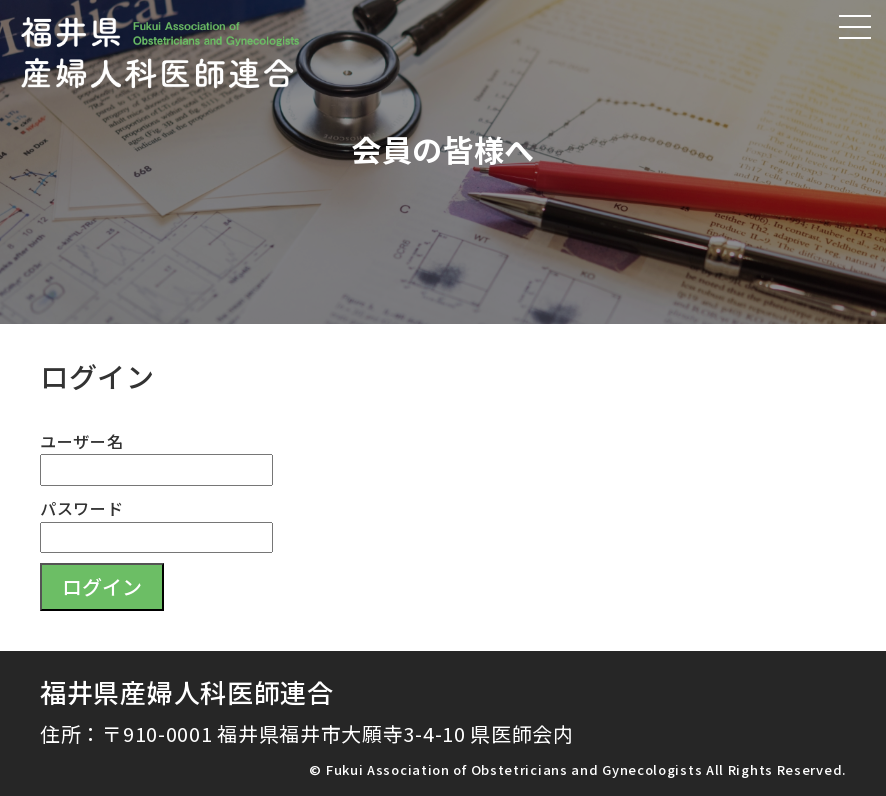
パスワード (82, 508)
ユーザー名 (82, 441)
